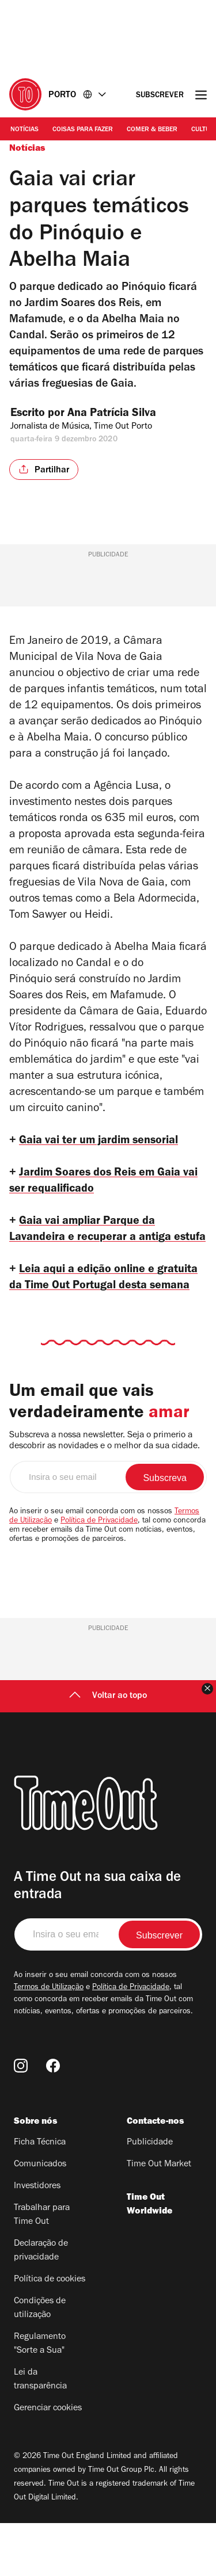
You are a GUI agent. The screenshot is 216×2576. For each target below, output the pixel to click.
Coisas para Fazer (82, 130)
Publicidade (150, 2195)
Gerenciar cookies (48, 2461)
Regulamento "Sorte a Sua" (40, 2397)
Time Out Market (159, 2217)
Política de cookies (49, 2332)
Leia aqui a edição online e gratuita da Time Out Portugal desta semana (106, 1319)
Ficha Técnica (40, 2195)
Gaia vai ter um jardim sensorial (106, 1141)
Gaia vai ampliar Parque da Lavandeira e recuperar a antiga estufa (96, 1247)
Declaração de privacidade (41, 2303)
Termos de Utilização (49, 2041)
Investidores (37, 2239)
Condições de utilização (40, 2361)
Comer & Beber (152, 130)
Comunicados (40, 2217)
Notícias (24, 130)
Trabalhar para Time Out (42, 2268)
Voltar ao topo (108, 1749)
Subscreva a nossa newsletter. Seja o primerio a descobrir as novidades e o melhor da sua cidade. (104, 1494)
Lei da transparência (40, 2432)
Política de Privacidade (99, 1574)
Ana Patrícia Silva (122, 414)
